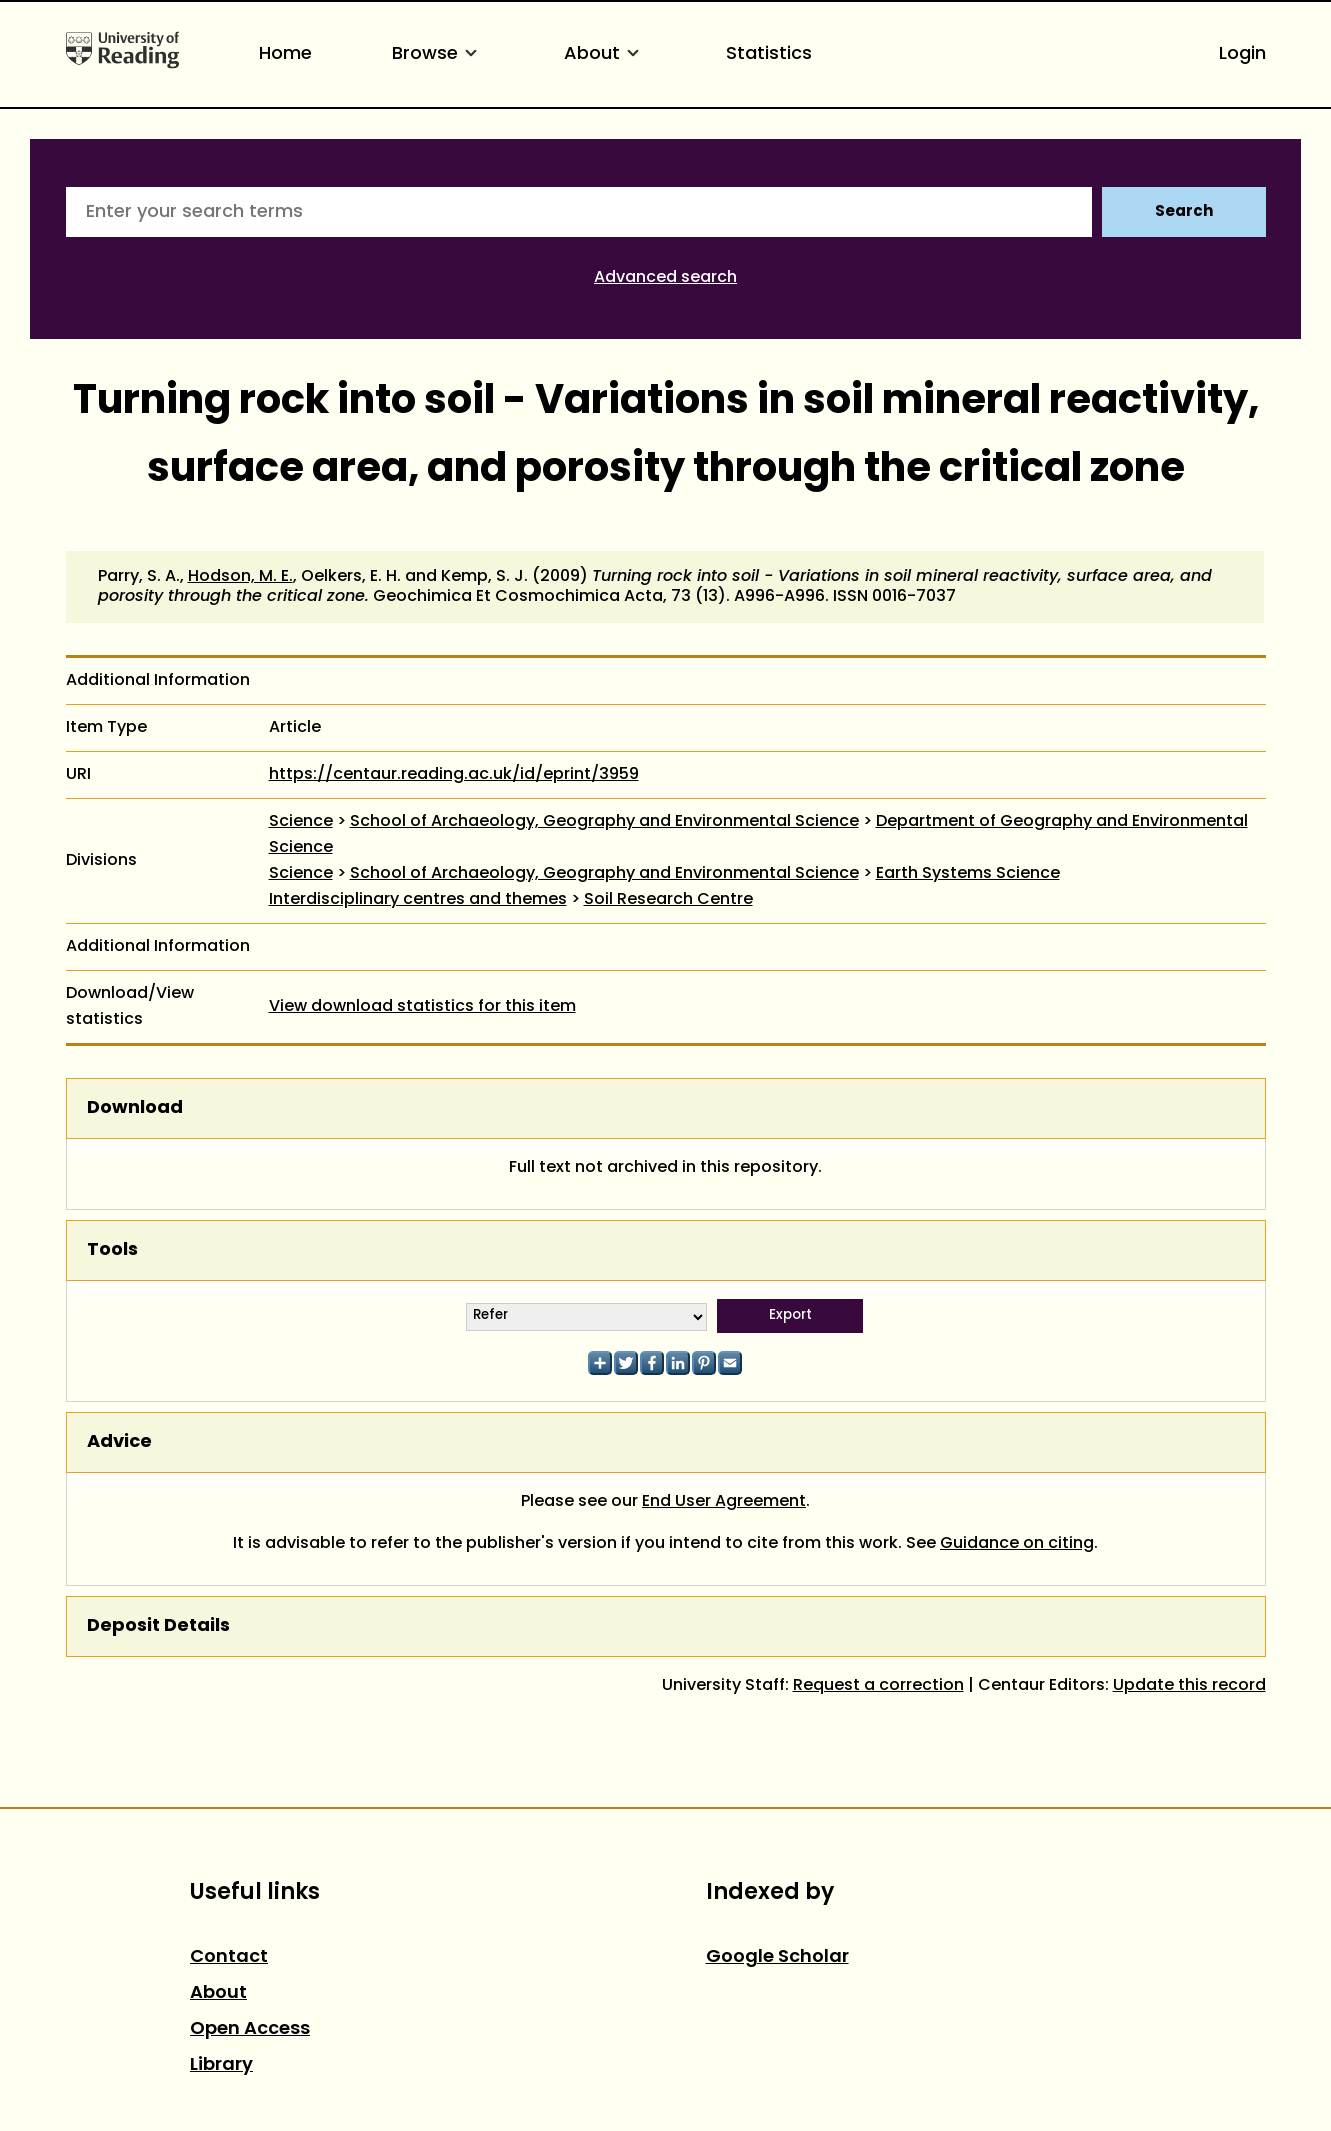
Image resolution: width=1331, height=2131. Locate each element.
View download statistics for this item (422, 1007)
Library (221, 2065)
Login (1242, 54)
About (605, 54)
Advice (119, 1442)
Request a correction (878, 1686)
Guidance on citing (1017, 1544)
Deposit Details (158, 1626)
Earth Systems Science (968, 874)
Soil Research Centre (668, 900)
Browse (438, 54)
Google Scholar (777, 1957)
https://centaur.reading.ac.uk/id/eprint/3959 (454, 775)
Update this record (1189, 1686)
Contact (229, 1957)
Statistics (769, 54)
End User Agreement (724, 1502)
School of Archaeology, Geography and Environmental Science (604, 822)
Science (301, 822)
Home (285, 54)
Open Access (250, 2029)
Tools (112, 1250)
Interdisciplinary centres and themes (418, 900)
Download (135, 1108)
